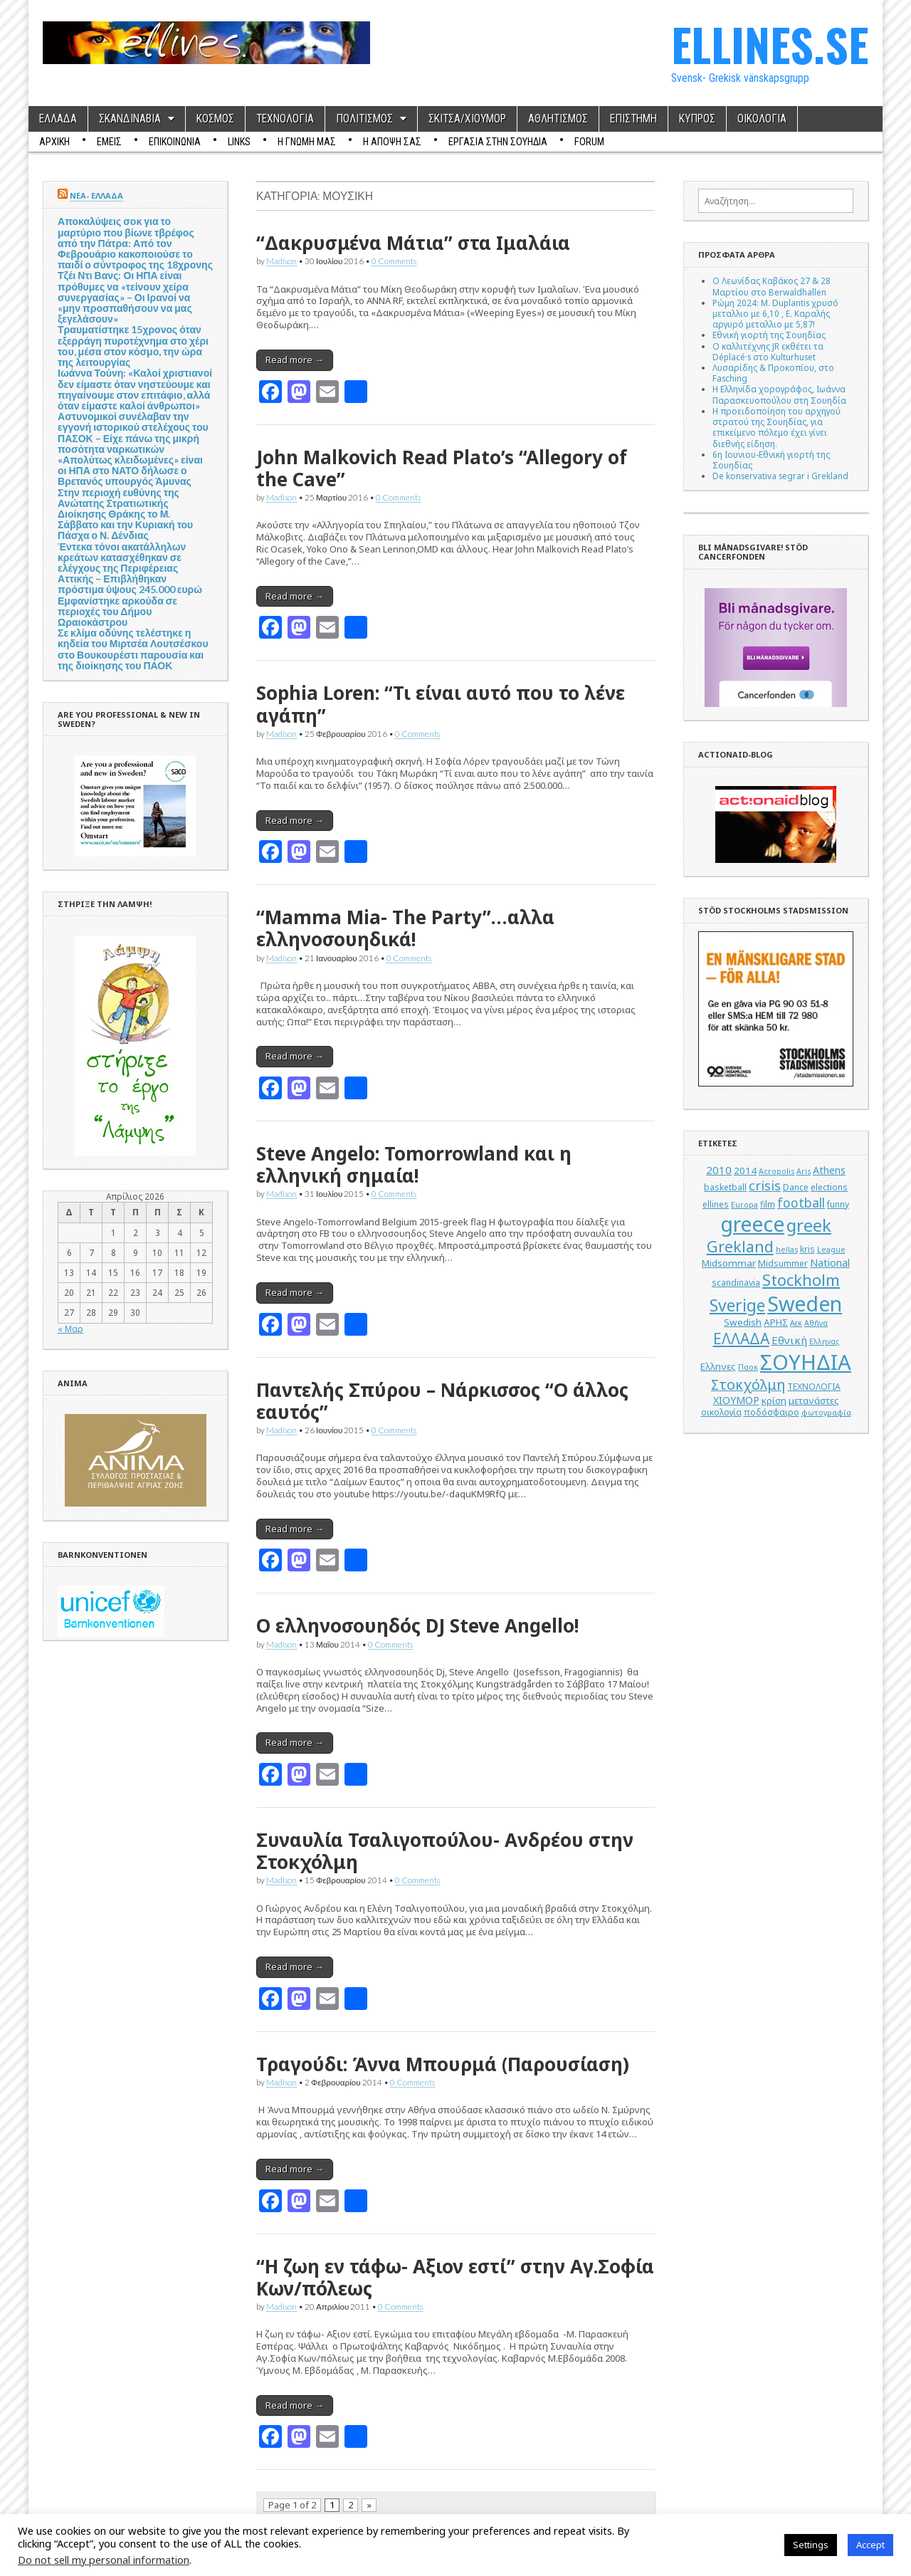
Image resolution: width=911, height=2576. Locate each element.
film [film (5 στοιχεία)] (767, 1204)
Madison (281, 261)
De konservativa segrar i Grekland (780, 475)
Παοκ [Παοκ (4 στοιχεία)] (748, 1367)
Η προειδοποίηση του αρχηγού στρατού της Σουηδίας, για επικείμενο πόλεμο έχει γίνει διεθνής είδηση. (776, 427)
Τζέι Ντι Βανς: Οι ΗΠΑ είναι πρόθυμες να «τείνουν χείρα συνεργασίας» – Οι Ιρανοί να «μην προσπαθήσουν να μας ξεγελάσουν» (125, 297)
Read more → (294, 359)
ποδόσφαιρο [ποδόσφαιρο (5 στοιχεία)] (771, 1412)
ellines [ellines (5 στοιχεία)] (715, 1204)
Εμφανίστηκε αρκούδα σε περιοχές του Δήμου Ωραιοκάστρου (117, 611)
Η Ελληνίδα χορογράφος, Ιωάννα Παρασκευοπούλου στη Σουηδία (779, 394)
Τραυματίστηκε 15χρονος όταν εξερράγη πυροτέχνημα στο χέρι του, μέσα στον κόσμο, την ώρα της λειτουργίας (133, 345)
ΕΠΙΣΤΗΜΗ (633, 118)
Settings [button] (810, 2544)
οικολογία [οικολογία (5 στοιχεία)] (721, 1412)
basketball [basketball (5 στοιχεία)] (725, 1187)
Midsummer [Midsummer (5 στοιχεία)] (783, 1263)
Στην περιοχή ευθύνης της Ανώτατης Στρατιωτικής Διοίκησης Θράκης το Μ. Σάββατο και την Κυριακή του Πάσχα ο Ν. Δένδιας (125, 514)
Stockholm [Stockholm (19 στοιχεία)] (801, 1279)
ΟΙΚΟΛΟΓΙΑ (761, 118)
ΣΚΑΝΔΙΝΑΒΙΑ (130, 118)
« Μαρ (70, 1328)
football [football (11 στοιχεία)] (801, 1202)
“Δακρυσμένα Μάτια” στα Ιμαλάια (413, 243)
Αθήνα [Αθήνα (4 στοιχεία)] (816, 1323)
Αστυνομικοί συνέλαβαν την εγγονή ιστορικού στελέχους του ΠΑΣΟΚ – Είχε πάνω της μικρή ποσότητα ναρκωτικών (133, 432)
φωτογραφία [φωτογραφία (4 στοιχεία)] (826, 1413)
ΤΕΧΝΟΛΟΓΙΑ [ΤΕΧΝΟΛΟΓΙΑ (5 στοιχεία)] (814, 1387)
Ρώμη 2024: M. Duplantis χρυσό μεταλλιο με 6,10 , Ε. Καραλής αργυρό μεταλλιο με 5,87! (775, 313)
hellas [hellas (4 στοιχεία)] (787, 1250)
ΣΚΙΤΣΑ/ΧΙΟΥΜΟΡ (467, 118)
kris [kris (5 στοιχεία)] (807, 1249)
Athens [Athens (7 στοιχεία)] (829, 1170)
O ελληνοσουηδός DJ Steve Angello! (417, 1625)
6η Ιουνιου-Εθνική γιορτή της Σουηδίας (771, 460)
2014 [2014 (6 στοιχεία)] (745, 1170)
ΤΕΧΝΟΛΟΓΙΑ (285, 118)
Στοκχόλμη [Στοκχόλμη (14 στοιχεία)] (748, 1384)
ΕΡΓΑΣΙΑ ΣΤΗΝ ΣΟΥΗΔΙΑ (497, 141)
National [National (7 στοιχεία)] (830, 1262)
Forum (589, 141)
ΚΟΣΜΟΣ (215, 118)
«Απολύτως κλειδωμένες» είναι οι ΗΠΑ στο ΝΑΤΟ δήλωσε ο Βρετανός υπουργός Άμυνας (130, 470)
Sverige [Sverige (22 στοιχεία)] (737, 1305)
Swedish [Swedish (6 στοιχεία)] (743, 1322)
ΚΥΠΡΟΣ (697, 118)
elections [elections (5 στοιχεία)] (829, 1187)
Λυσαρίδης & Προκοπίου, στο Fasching (773, 373)
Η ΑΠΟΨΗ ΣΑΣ (392, 141)
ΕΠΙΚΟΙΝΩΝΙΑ (175, 141)
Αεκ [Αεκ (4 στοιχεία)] (796, 1323)
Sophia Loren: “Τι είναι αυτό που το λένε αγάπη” (440, 704)
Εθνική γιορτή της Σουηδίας (769, 334)
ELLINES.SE (769, 44)
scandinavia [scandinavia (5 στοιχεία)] (736, 1283)
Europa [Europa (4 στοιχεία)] (744, 1205)
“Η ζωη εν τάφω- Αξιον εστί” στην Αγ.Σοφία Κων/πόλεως (455, 2277)
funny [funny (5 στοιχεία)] (838, 1204)
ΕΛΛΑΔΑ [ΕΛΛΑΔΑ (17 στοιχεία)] (741, 1339)
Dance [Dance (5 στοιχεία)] (796, 1187)
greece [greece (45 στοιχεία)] (752, 1223)
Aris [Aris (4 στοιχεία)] (803, 1171)
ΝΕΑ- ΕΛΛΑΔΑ (96, 195)
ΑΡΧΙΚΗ (54, 141)
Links (239, 141)
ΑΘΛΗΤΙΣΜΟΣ (558, 118)
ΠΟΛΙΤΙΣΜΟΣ (364, 118)
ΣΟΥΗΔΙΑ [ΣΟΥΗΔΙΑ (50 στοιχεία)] (805, 1362)
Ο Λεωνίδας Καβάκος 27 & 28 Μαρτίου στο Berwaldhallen (771, 286)
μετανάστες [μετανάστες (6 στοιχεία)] (814, 1400)
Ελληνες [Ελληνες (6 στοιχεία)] (718, 1366)
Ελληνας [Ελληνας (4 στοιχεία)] (824, 1341)
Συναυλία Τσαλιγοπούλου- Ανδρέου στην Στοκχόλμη (444, 1851)
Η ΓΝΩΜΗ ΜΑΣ (307, 141)
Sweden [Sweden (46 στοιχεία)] (804, 1303)
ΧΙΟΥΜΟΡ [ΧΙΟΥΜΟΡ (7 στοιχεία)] (736, 1400)
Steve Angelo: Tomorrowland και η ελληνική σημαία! (414, 1164)
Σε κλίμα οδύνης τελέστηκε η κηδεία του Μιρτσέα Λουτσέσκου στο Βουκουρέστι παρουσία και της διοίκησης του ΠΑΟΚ (133, 649)
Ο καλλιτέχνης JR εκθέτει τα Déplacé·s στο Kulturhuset (767, 351)
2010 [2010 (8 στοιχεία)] (719, 1170)
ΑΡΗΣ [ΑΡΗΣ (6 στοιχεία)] (776, 1322)
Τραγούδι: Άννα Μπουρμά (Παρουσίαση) (442, 2064)
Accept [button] (870, 2544)
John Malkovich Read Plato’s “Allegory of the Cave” (441, 468)
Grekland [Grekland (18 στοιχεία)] (740, 1246)
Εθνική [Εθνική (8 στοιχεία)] (789, 1340)
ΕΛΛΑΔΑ (58, 118)
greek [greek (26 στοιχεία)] (808, 1225)
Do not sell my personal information (103, 2560)
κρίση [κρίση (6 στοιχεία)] (774, 1400)
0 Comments (394, 261)
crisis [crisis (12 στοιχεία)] (765, 1185)
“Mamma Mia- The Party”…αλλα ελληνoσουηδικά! (405, 928)
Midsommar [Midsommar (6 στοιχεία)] (729, 1263)
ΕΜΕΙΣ (109, 141)
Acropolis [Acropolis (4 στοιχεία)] (776, 1171)
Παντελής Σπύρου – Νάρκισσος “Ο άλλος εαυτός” (442, 1401)
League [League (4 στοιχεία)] (831, 1250)
